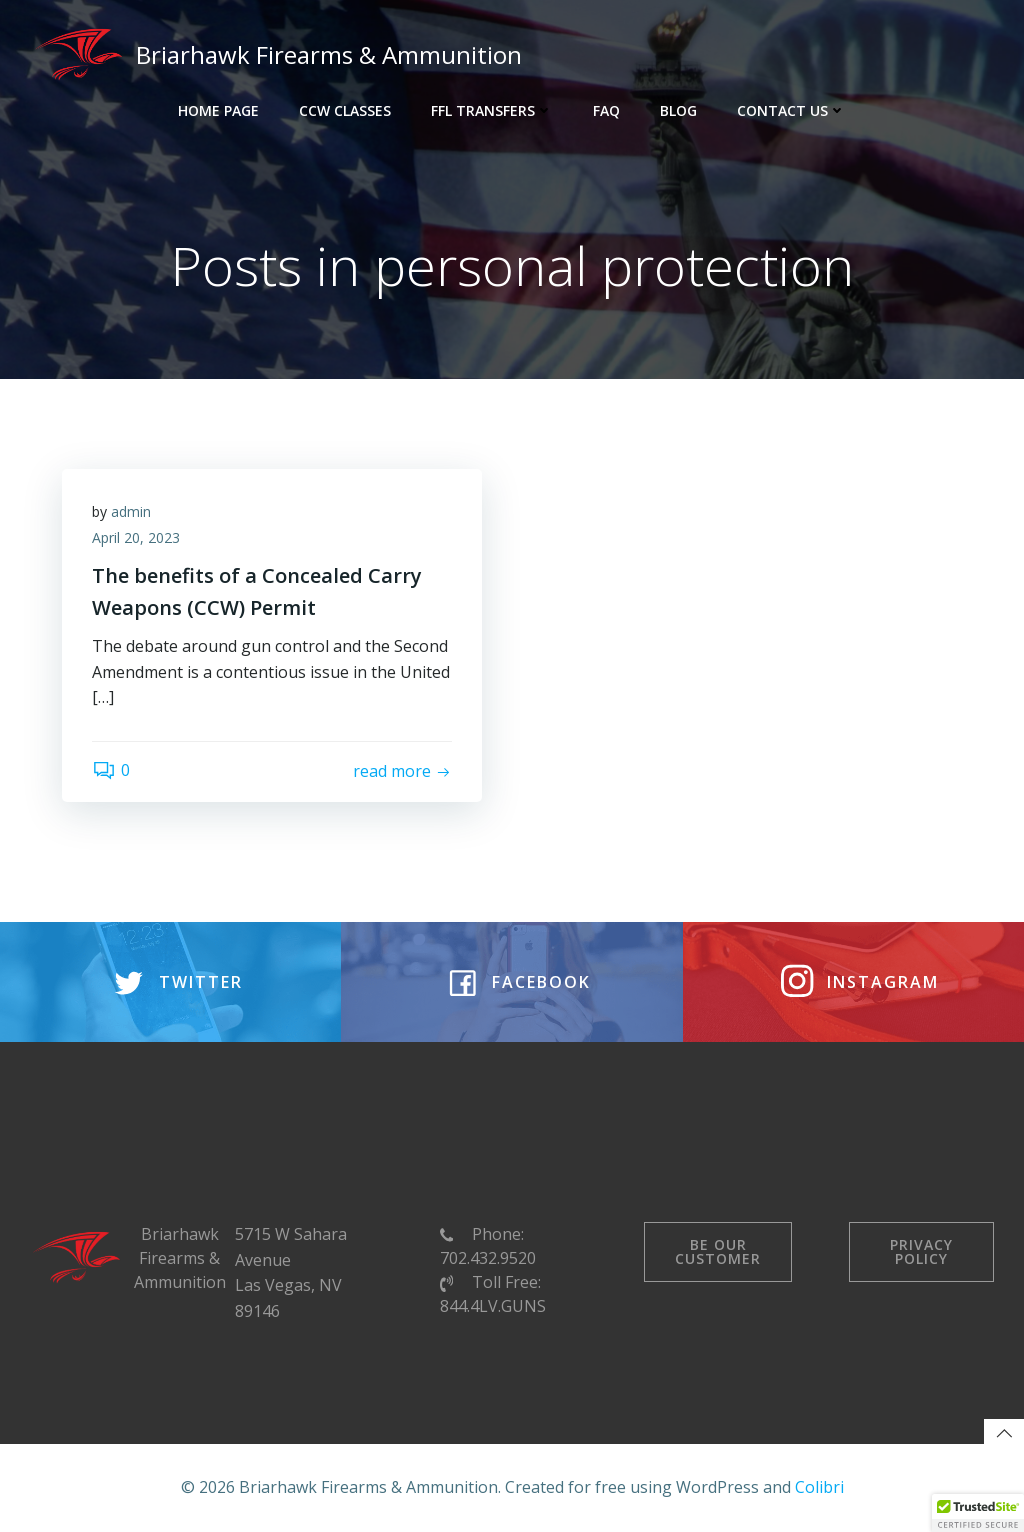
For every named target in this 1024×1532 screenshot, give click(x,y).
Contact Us (791, 110)
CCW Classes (345, 110)
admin (131, 511)
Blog (678, 110)
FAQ (606, 110)
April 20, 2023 (136, 537)
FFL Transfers (492, 110)
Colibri (819, 1487)
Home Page (218, 110)
